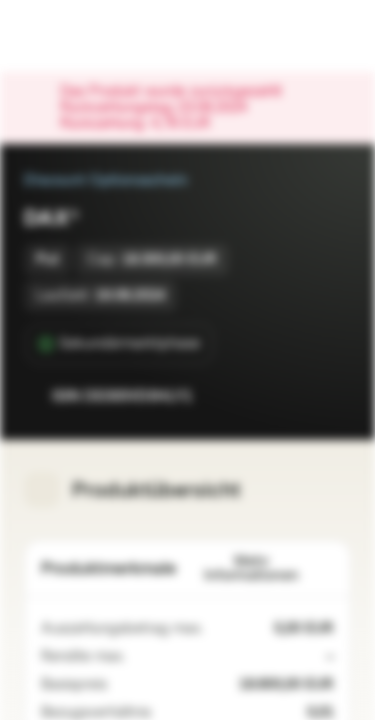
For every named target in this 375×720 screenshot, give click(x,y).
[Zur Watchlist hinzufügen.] (291, 396)
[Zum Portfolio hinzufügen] (331, 396)
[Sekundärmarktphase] (119, 344)
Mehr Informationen (269, 568)
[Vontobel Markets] (78, 36)
